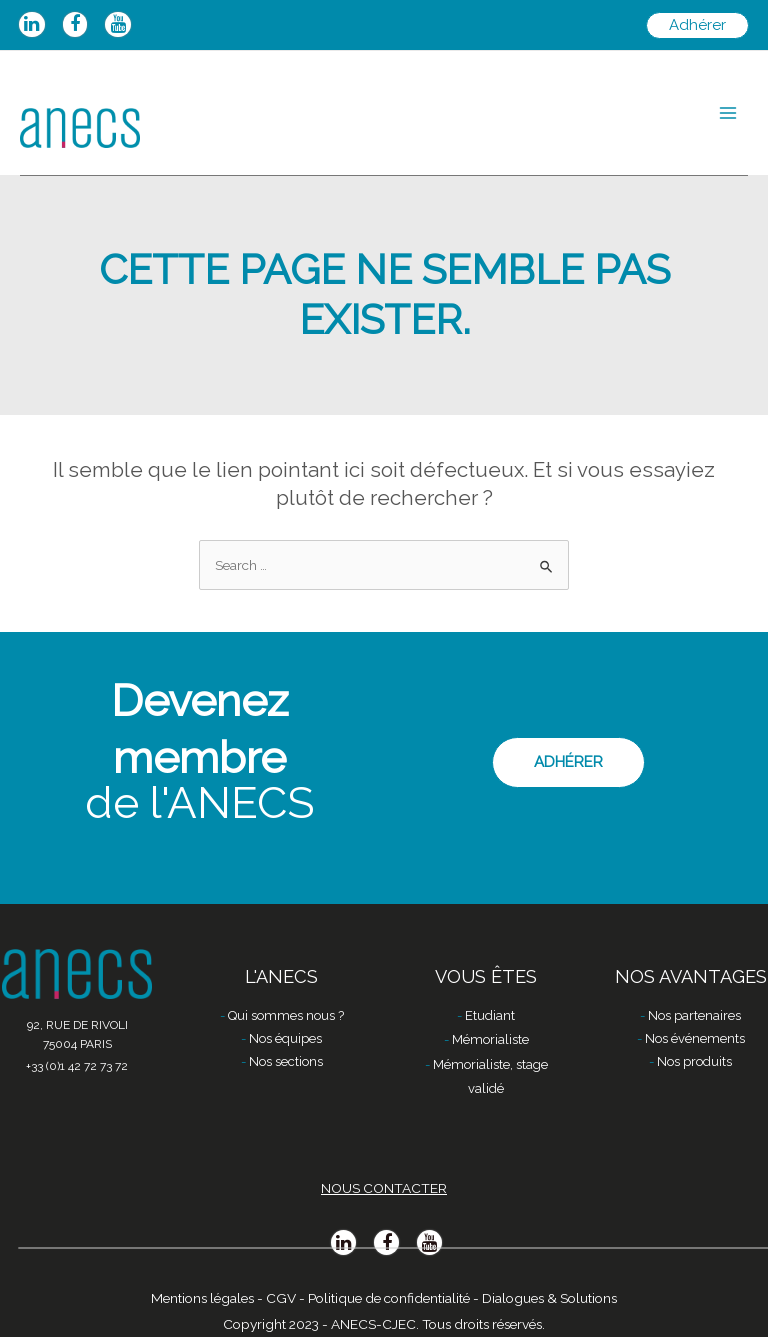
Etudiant (490, 1015)
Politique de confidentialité (389, 1298)
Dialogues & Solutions (549, 1298)
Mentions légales (202, 1298)
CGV (281, 1298)
